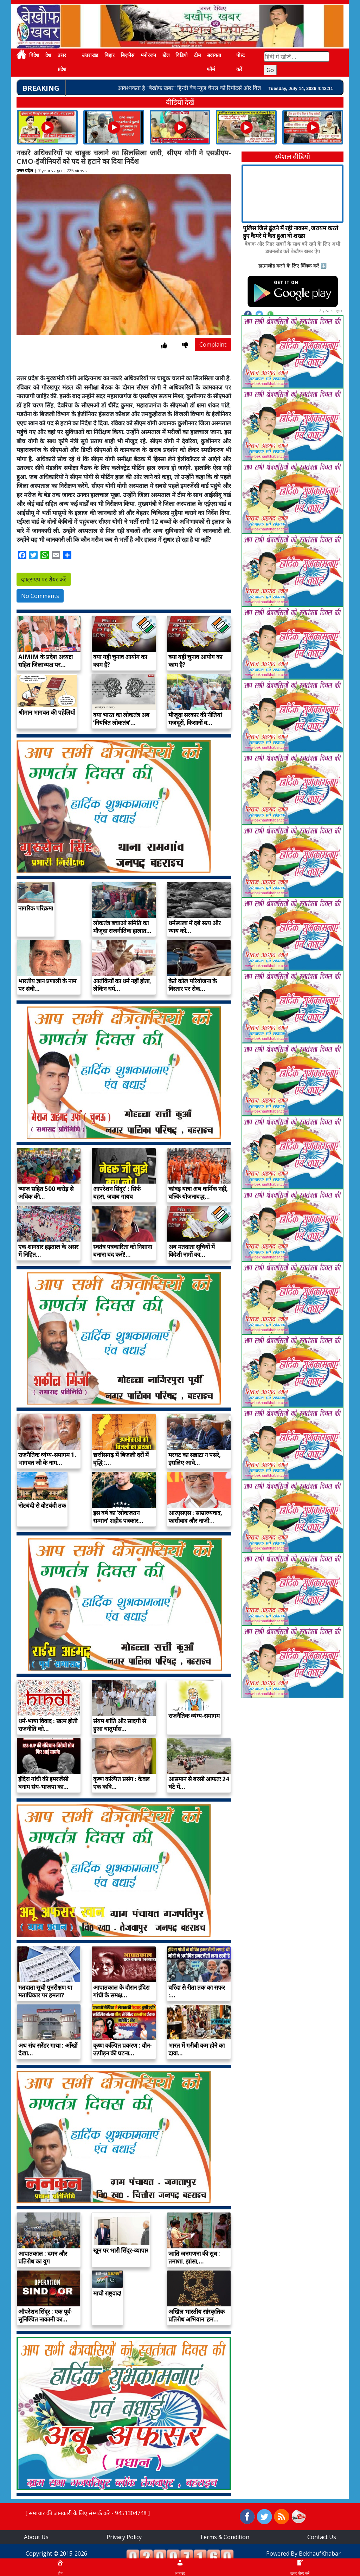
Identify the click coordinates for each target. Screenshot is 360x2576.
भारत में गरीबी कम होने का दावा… (196, 2049)
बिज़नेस (127, 55)
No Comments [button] (40, 596)
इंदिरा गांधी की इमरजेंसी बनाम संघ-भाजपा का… (43, 1783)
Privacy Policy (124, 2537)
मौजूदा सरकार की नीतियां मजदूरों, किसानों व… (195, 719)
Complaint (212, 344)
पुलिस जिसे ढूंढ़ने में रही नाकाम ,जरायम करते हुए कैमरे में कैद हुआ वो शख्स (290, 232)
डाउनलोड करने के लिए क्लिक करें (288, 265)
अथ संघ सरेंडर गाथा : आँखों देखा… (47, 2049)
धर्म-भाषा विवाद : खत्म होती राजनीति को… (47, 1725)
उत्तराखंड (90, 55)
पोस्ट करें (240, 62)
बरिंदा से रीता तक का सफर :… (196, 1991)
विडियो (181, 55)
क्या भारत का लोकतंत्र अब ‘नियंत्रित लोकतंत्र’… (121, 719)
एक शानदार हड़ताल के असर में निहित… (48, 1250)
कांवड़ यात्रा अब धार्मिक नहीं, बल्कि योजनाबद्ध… (198, 1192)
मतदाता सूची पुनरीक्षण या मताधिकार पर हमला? (45, 1991)
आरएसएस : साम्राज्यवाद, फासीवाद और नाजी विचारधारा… (195, 1520)
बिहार (109, 55)
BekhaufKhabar (320, 2553)
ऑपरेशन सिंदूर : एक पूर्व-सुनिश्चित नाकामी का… (45, 2315)
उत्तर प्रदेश (62, 62)
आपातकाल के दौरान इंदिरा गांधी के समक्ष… (121, 1991)
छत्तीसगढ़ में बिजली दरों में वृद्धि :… (121, 1459)
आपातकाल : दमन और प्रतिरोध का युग (42, 2257)
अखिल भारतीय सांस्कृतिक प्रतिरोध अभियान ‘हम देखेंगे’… (196, 2319)
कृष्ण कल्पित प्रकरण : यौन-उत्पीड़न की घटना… (122, 2049)
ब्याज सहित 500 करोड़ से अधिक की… (45, 1192)
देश (48, 55)
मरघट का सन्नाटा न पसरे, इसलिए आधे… (194, 1459)
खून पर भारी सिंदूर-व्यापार (120, 2250)
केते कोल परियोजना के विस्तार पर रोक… (192, 985)
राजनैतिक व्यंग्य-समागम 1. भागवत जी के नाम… (47, 1459)
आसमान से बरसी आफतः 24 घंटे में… (198, 1783)
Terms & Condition (224, 2537)
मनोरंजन (148, 55)
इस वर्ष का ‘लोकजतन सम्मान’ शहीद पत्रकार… (118, 1517)
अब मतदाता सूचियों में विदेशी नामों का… (191, 1250)
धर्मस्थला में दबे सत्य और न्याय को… (194, 927)
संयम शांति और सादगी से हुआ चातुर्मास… (119, 1725)
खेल (165, 55)
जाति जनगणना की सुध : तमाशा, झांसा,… (194, 2257)
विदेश (34, 55)
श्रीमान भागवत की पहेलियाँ (46, 712)
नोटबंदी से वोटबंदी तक (42, 1505)
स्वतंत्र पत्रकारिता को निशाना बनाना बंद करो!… (122, 1250)
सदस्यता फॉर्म (214, 62)
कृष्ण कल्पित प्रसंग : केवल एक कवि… (121, 1783)
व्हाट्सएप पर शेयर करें (43, 579)
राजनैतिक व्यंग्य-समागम (194, 1716)
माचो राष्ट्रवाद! (107, 2293)
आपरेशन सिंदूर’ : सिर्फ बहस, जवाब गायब (117, 1192)
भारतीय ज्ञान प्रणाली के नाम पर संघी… (47, 985)
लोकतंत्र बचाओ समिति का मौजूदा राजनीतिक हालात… (122, 927)
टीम (197, 55)
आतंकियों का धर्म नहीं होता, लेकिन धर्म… (122, 985)
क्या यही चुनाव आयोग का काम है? (120, 661)
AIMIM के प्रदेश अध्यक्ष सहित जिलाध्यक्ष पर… (45, 661)
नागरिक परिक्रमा (35, 908)
